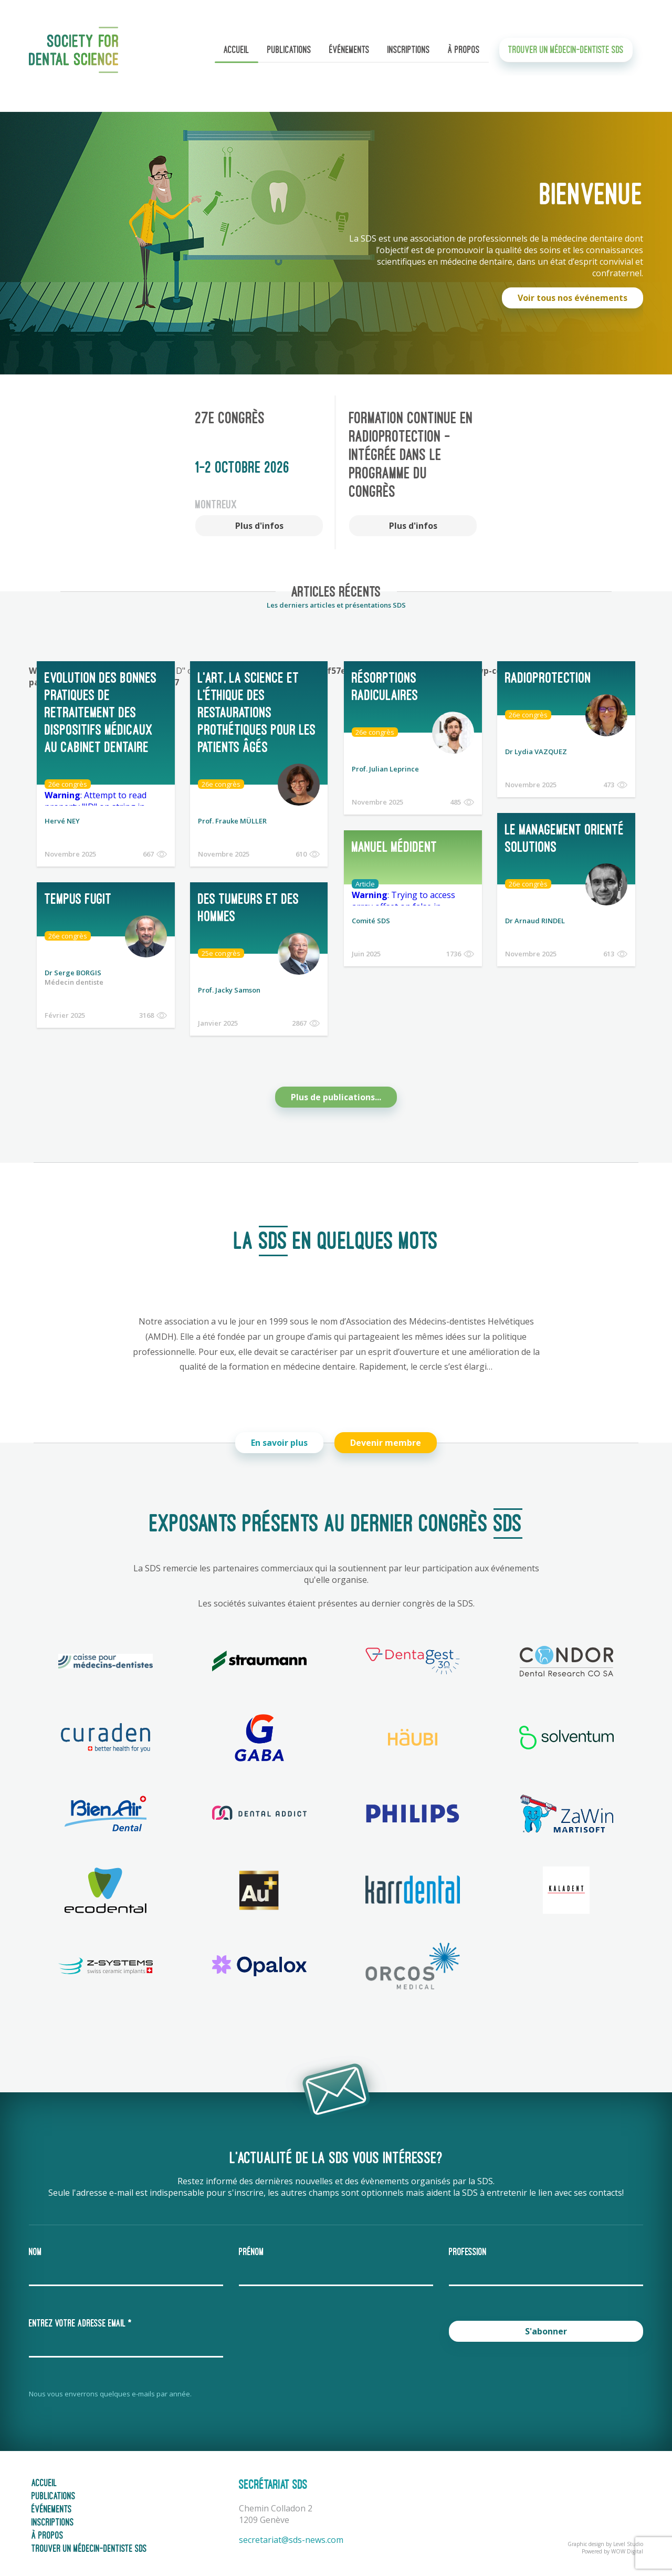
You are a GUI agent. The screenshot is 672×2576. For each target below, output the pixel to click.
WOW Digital (627, 2545)
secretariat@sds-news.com (291, 2533)
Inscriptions (408, 55)
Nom (35, 2245)
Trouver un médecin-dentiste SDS (566, 55)
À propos (464, 55)
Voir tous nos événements (572, 298)
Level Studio (628, 2537)
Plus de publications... (336, 1091)
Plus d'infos (259, 525)
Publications (289, 55)
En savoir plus (277, 1436)
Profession (468, 2245)
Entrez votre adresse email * (80, 2317)
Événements (349, 55)
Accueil (236, 55)
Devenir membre (387, 1436)
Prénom (251, 2245)
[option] (259, 472)
